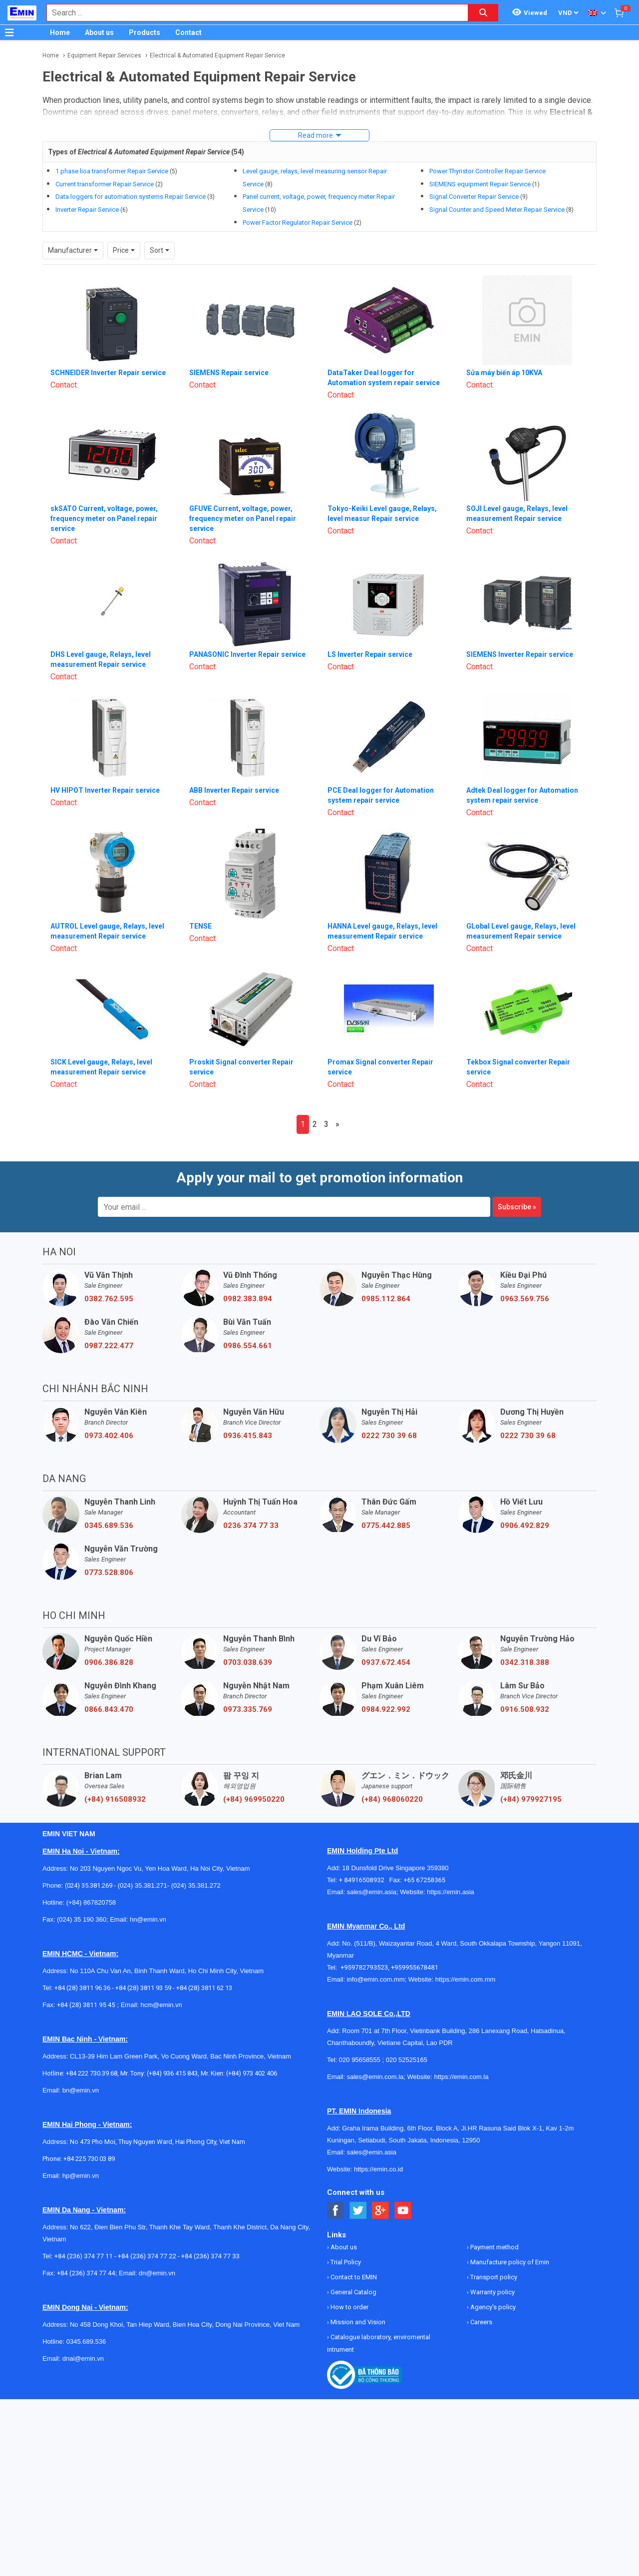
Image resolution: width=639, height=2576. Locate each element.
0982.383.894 (247, 1298)
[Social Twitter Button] (358, 2210)
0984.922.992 (385, 1709)
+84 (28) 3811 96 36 (82, 1988)
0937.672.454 (385, 1662)
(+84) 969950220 (254, 1799)
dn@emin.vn (157, 2273)
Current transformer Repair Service (104, 184)
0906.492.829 (524, 1525)
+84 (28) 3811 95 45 (86, 2005)
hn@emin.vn (148, 1919)
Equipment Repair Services (104, 55)
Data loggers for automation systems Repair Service (130, 196)
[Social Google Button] (380, 2210)
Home (60, 32)
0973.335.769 (247, 1709)
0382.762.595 (108, 1298)
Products (144, 32)
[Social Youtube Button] (403, 2210)
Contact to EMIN (353, 2277)
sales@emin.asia (371, 1892)
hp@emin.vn (80, 2175)
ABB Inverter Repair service (234, 790)
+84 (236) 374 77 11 (83, 2256)
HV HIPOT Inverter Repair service (105, 790)
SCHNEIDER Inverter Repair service (108, 373)
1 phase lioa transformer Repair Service (111, 171)
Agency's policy (492, 2307)
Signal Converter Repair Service (474, 196)
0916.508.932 (524, 1709)
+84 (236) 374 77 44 (86, 2273)
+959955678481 (414, 1967)
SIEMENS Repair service (229, 373)
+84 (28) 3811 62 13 (204, 1988)
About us (99, 32)
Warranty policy (492, 2292)
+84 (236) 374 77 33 (210, 2256)
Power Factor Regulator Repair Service (297, 222)
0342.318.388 (524, 1662)
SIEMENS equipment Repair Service (480, 184)
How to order (348, 2307)
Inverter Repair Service (87, 209)
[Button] (9, 32)
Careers (480, 2322)
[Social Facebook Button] (335, 2210)
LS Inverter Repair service (369, 654)
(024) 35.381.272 (195, 1885)
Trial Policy (345, 2262)
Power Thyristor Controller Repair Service (487, 171)
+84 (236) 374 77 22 (147, 2256)
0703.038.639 (247, 1662)
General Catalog (352, 2292)
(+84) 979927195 (531, 1799)
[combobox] (252, 12)
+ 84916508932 (364, 1880)
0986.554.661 (247, 1345)
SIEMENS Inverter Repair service (519, 654)
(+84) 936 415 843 (172, 2073)
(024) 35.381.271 (142, 1885)
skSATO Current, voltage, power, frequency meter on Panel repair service (104, 518)
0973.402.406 (108, 1435)
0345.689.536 (108, 1525)
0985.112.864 (385, 1298)
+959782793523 (364, 1967)
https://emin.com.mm (465, 1979)
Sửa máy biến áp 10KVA (504, 373)
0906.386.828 (108, 1662)
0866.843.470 (108, 1709)
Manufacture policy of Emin (509, 2262)
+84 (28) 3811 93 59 (143, 1988)
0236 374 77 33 (251, 1525)
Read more (315, 135)
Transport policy (493, 2277)
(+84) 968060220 (392, 1799)
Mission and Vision (357, 2322)
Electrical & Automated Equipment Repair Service (217, 55)
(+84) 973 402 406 (251, 2073)
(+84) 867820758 (91, 1902)
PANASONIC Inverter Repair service (247, 654)
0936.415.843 (247, 1435)
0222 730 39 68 (389, 1435)
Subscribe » (517, 1207)
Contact (188, 32)
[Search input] (252, 12)
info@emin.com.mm (376, 1979)
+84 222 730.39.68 (91, 2073)
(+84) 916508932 (115, 1799)
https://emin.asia (450, 1892)
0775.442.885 (385, 1525)
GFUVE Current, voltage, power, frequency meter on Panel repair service (242, 518)
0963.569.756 (524, 1298)
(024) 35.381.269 (88, 1885)
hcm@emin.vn (161, 2005)
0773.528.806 (108, 1572)
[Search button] (483, 12)
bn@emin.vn (80, 2090)
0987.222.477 (108, 1345)
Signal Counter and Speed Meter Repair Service (497, 209)
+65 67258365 (424, 1880)
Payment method (494, 2247)
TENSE (200, 926)
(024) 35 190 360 (81, 1919)
